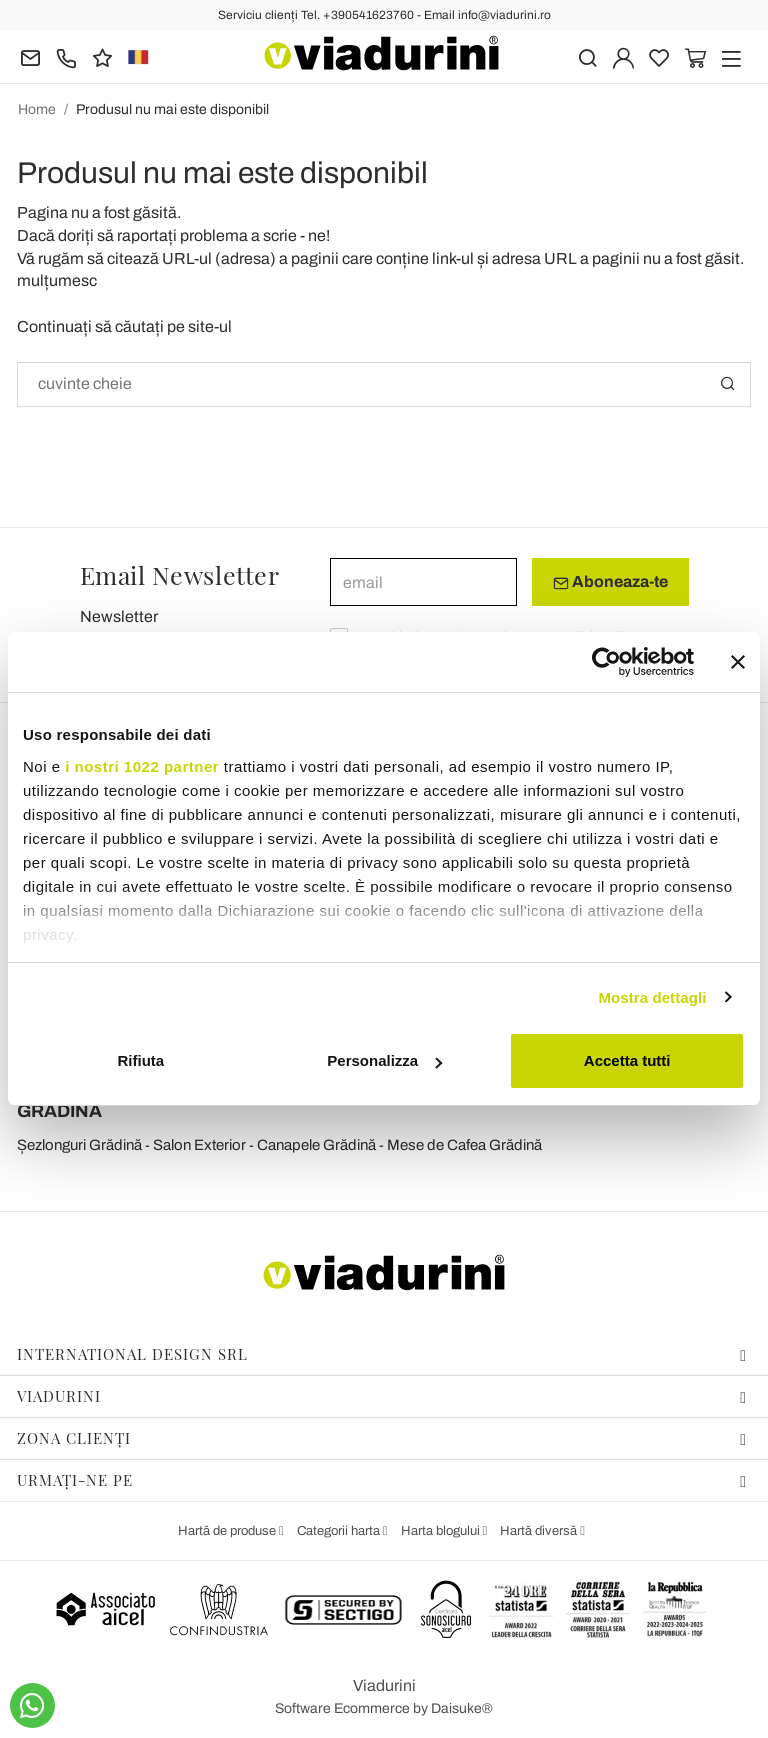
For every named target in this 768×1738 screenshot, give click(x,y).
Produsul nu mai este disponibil (172, 109)
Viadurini (382, 1396)
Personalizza (384, 1060)
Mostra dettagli (652, 997)
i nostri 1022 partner (142, 766)
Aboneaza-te (610, 582)
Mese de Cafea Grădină (464, 1145)
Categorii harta (340, 1531)
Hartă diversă (540, 1531)
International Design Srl (382, 1354)
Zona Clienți (382, 1438)
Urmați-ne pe (382, 1480)
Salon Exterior (199, 1145)
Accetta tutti (627, 1060)
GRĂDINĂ (59, 1111)
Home (37, 109)
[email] (423, 582)
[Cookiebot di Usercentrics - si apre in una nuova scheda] (606, 662)
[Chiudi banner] (738, 662)
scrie (280, 235)
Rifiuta (140, 1060)
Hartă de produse (228, 1531)
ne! (319, 235)
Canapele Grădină (316, 1145)
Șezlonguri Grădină (79, 1145)
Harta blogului (442, 1531)
